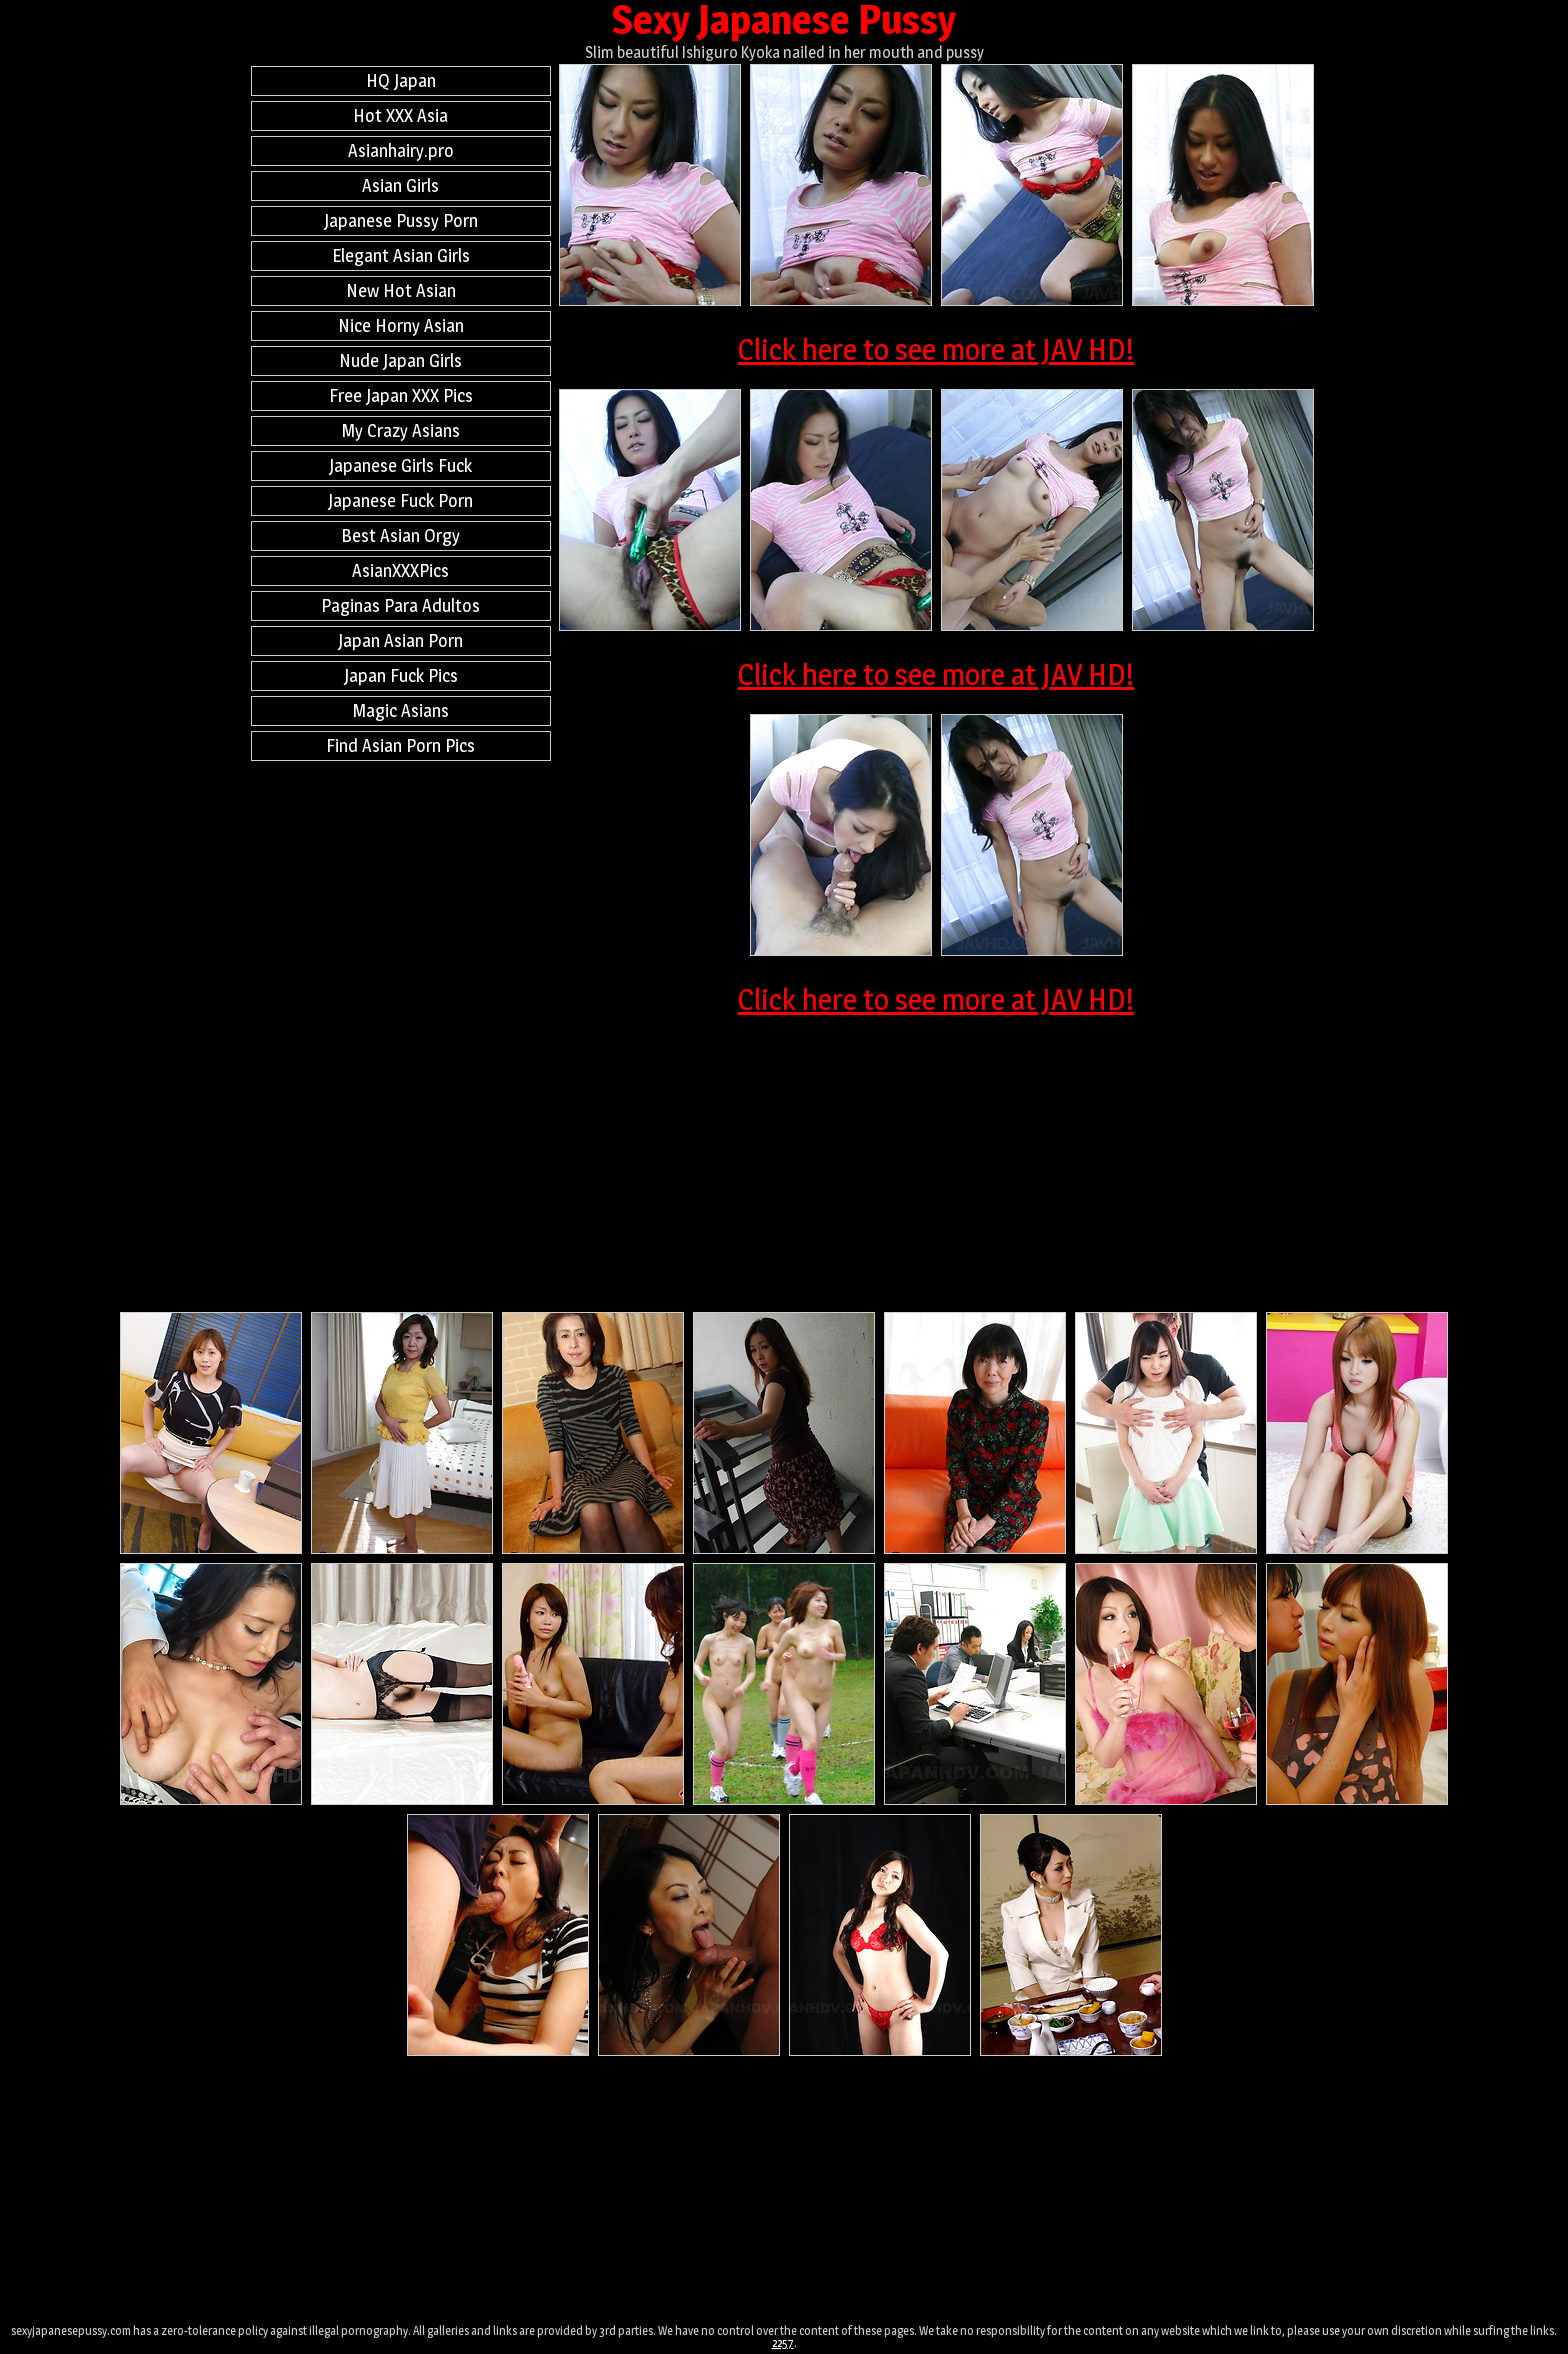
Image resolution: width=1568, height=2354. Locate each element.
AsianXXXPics (400, 570)
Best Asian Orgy (400, 535)
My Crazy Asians (401, 430)
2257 (783, 2342)
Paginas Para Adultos (400, 605)
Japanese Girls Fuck (400, 465)
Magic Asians (401, 710)
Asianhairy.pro (401, 150)
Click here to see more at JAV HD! (936, 349)
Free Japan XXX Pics (401, 395)
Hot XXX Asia (400, 115)
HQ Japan (401, 80)
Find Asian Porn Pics (400, 745)
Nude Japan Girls (400, 360)
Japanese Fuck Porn (400, 500)
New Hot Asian (401, 290)
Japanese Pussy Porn (401, 220)
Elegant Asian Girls (401, 255)
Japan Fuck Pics (401, 675)
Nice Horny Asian (401, 325)
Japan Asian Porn (400, 640)
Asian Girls (400, 185)
